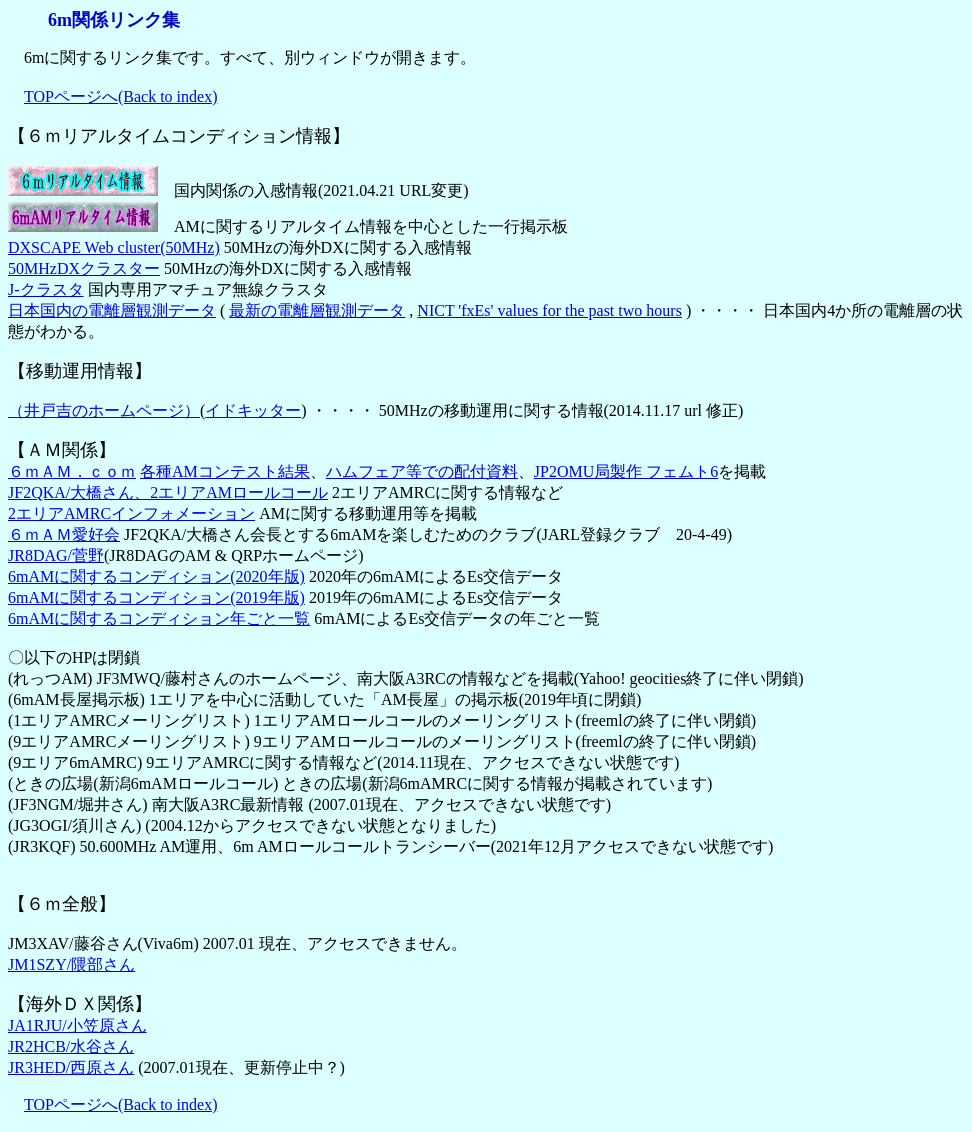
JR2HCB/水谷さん (71, 1046)
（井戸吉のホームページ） (104, 410)
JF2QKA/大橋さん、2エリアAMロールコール (168, 492)
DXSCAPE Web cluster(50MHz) (114, 247)
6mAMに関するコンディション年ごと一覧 (159, 618)
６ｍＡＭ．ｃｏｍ (72, 471)
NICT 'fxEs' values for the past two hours (549, 310)
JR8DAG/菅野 (56, 555)
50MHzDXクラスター (84, 268)
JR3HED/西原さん (71, 1067)
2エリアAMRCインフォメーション (131, 513)
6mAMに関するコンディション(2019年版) (156, 597)
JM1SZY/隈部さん (71, 964)
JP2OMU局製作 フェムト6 (626, 471)
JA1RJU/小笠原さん (77, 1025)
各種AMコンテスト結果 (225, 471)
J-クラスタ (46, 289)
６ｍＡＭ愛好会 (64, 534)
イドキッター (253, 410)
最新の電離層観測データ (317, 310)
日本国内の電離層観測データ (112, 310)
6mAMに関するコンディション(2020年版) (156, 576)
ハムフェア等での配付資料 (422, 471)
